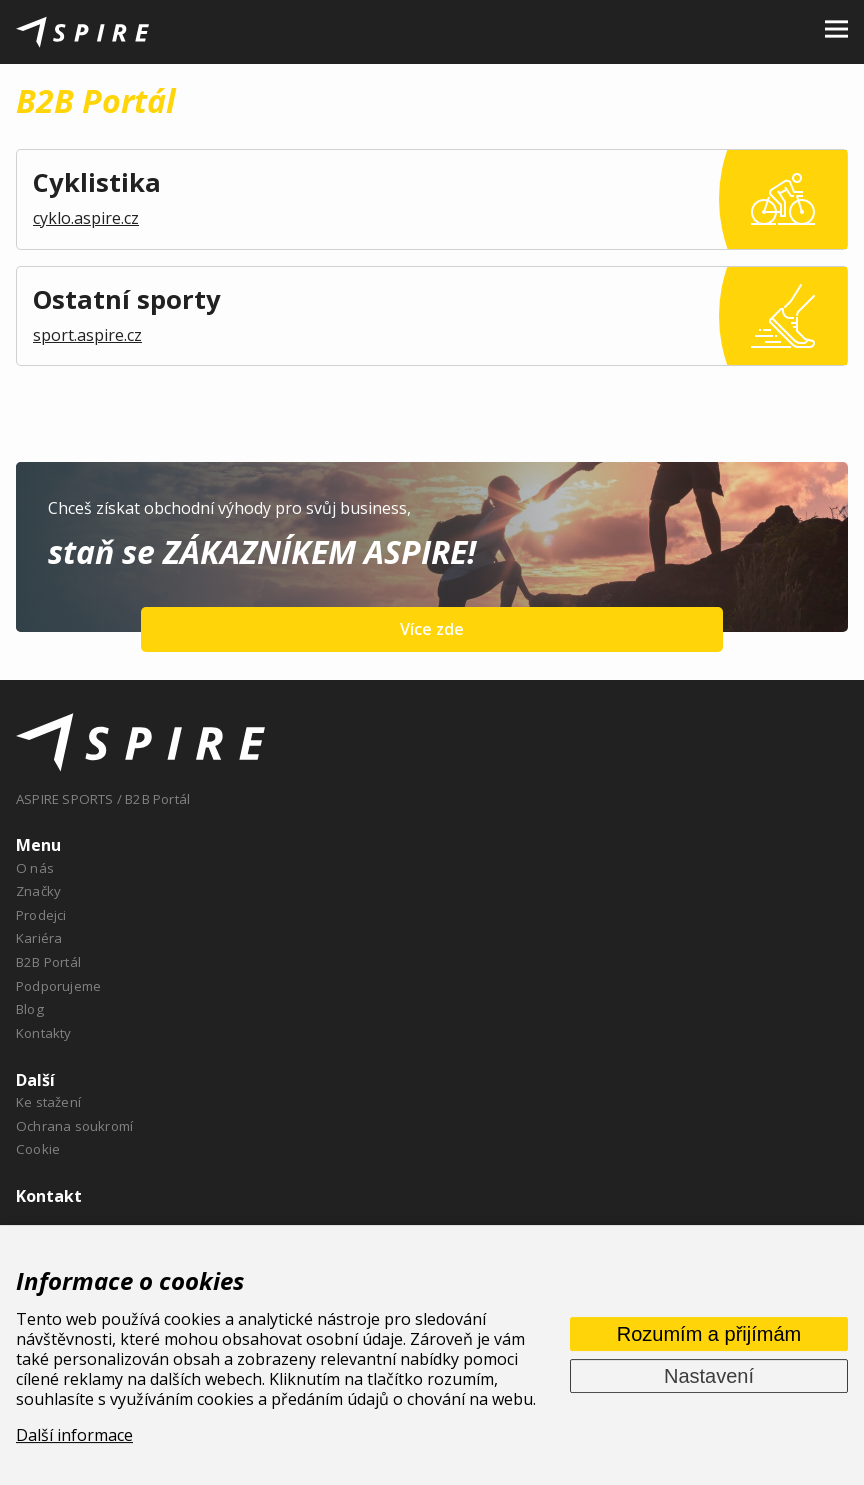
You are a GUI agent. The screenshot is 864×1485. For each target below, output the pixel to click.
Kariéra (39, 938)
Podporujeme (58, 986)
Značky (38, 891)
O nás (35, 868)
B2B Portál (48, 962)
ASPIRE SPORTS (65, 799)
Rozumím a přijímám (709, 1334)
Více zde (432, 629)
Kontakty (44, 1033)
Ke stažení (48, 1102)
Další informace (74, 1435)
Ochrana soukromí (74, 1126)
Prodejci (41, 915)
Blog (30, 1009)
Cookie (38, 1149)
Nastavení (709, 1376)
